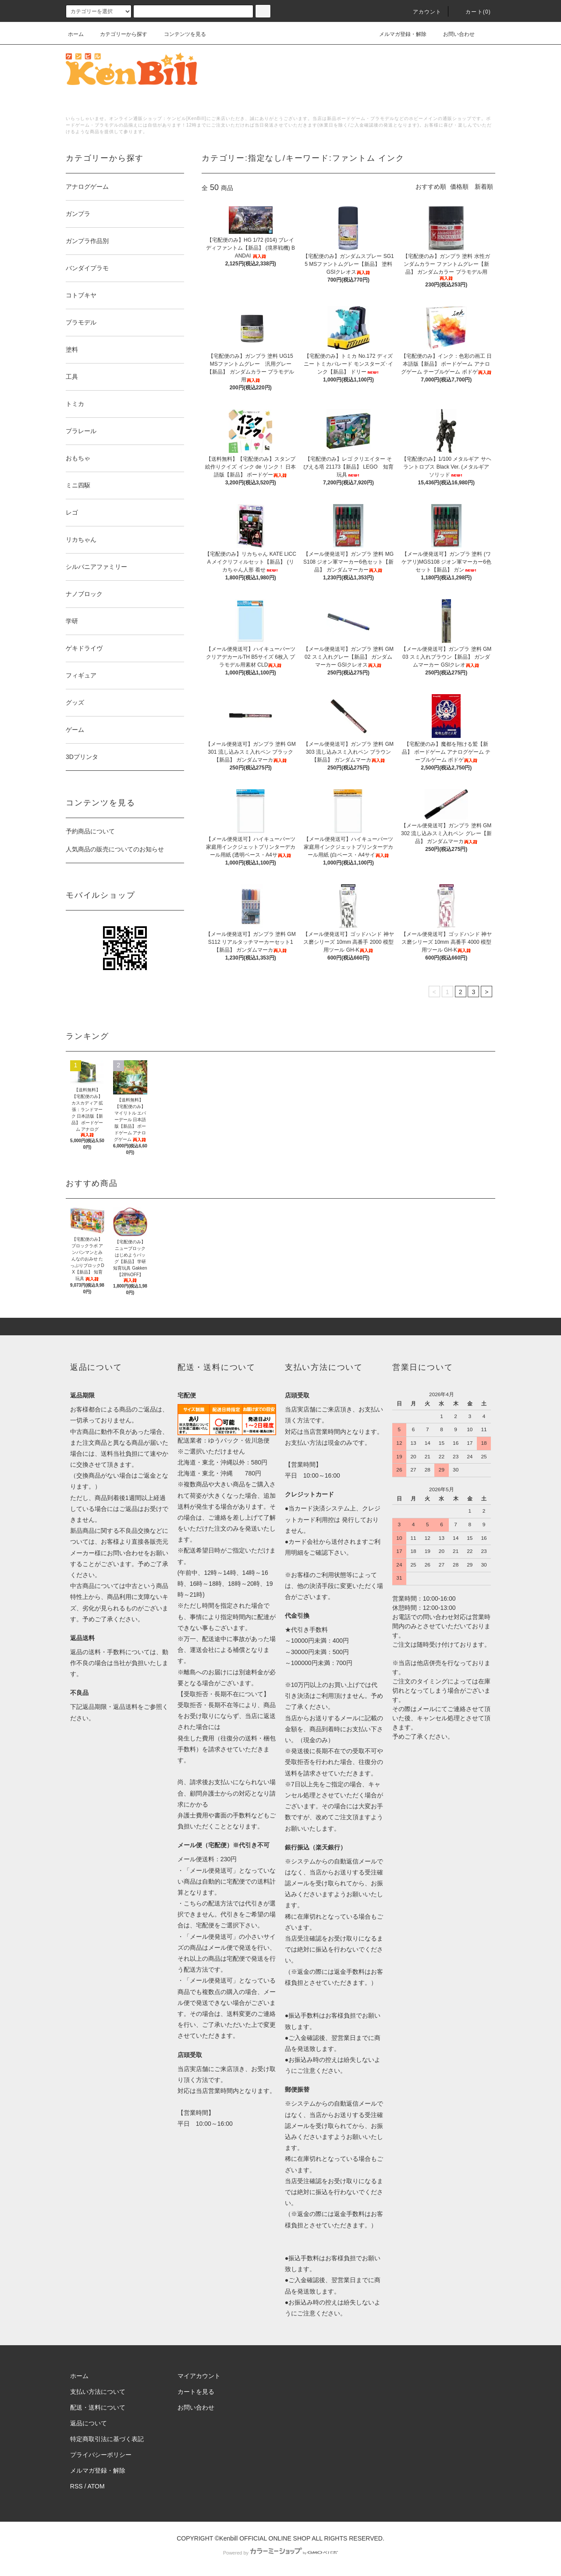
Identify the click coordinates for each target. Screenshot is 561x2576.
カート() (473, 12)
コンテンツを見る (179, 34)
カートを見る (196, 2391)
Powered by (280, 2552)
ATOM (96, 2486)
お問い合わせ (454, 34)
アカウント (422, 12)
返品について (88, 2423)
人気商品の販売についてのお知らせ (115, 849)
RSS (76, 2486)
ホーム (76, 34)
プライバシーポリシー (100, 2454)
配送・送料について (97, 2407)
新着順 (484, 186)
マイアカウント (199, 2375)
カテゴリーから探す (118, 34)
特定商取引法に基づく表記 (107, 2438)
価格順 (459, 186)
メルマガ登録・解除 (397, 34)
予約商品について (90, 831)
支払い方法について (97, 2391)
